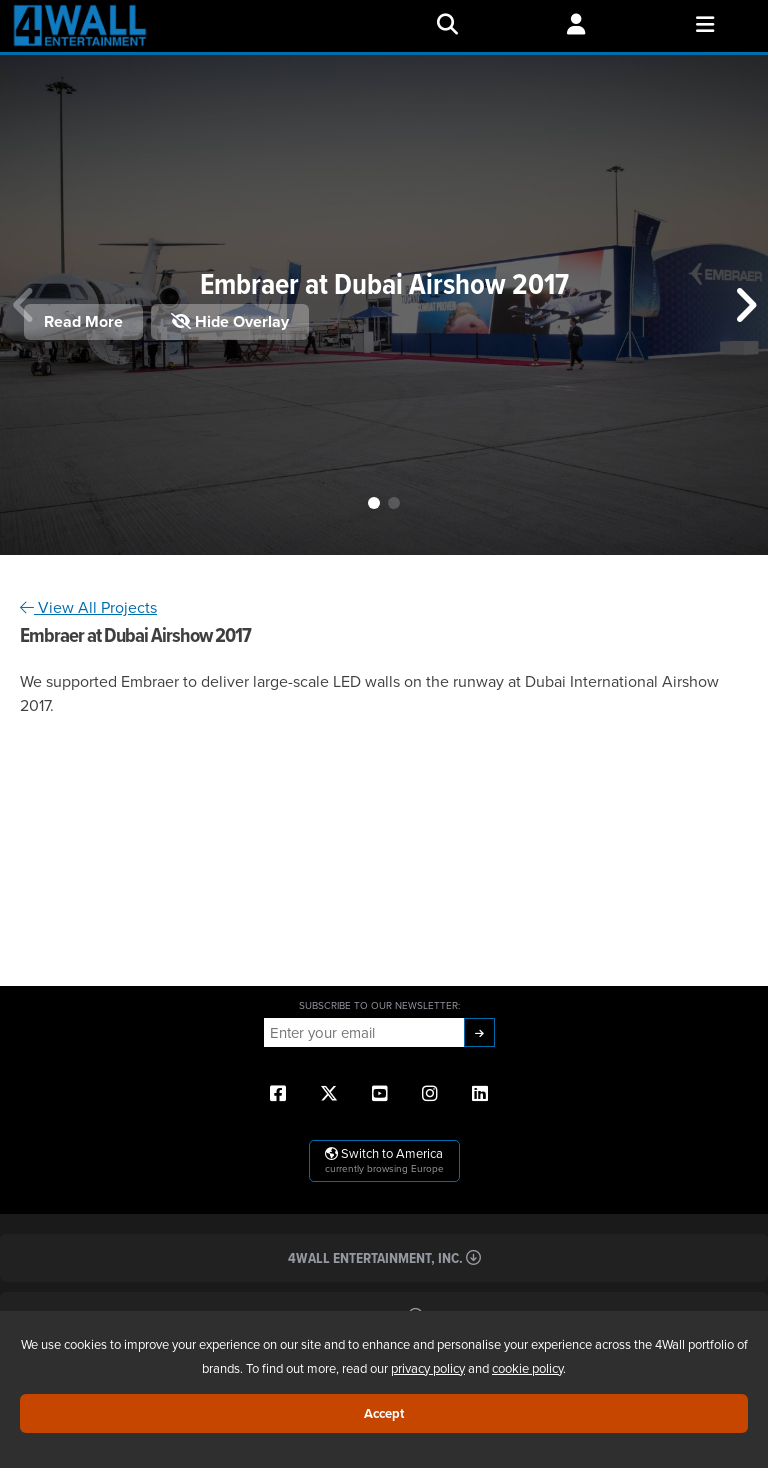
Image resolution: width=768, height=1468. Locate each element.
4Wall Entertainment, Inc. (384, 1257)
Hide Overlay (230, 321)
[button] (374, 503)
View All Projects (88, 607)
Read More (83, 321)
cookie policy (527, 1368)
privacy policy (428, 1368)
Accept (384, 1413)
